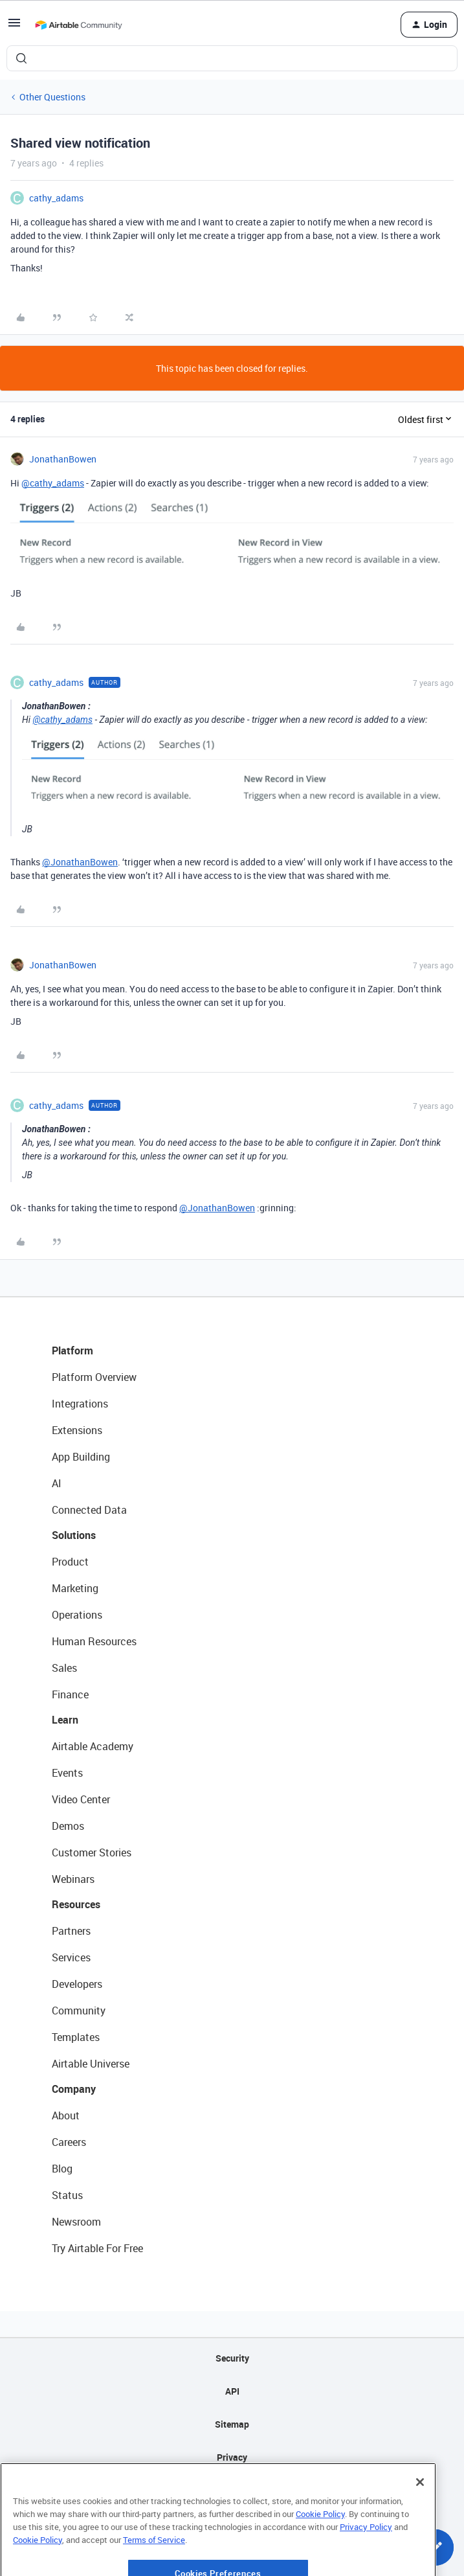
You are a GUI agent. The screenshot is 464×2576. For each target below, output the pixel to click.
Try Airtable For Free (97, 2248)
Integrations (80, 1403)
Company (74, 2089)
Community (78, 2010)
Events (67, 1773)
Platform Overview (94, 1377)
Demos (68, 1826)
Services (71, 1957)
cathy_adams (56, 198)
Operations (77, 1615)
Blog (62, 2168)
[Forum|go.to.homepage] (78, 24)
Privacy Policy (366, 2563)
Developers (77, 1984)
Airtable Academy (92, 1746)
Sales (64, 1668)
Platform (72, 1350)
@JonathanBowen (80, 862)
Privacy (232, 2457)
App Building (81, 1457)
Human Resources (94, 1641)
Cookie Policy (320, 2551)
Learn (65, 1720)
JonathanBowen (62, 459)
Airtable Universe (90, 2064)
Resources (76, 1904)
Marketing (75, 1588)
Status (67, 2195)
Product (70, 1562)
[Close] (420, 2519)
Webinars (73, 1879)
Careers (69, 2142)
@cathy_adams (52, 483)
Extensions (77, 1430)
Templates (76, 2037)
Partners (71, 1931)
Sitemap (232, 2424)
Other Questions (52, 97)
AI (56, 1483)
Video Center (81, 1799)
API (232, 2391)
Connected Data (89, 1510)
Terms (232, 2490)
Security (232, 2358)
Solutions (74, 1535)
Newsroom (76, 2222)
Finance (70, 1694)
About (66, 2115)
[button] (14, 27)
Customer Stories (91, 1852)
